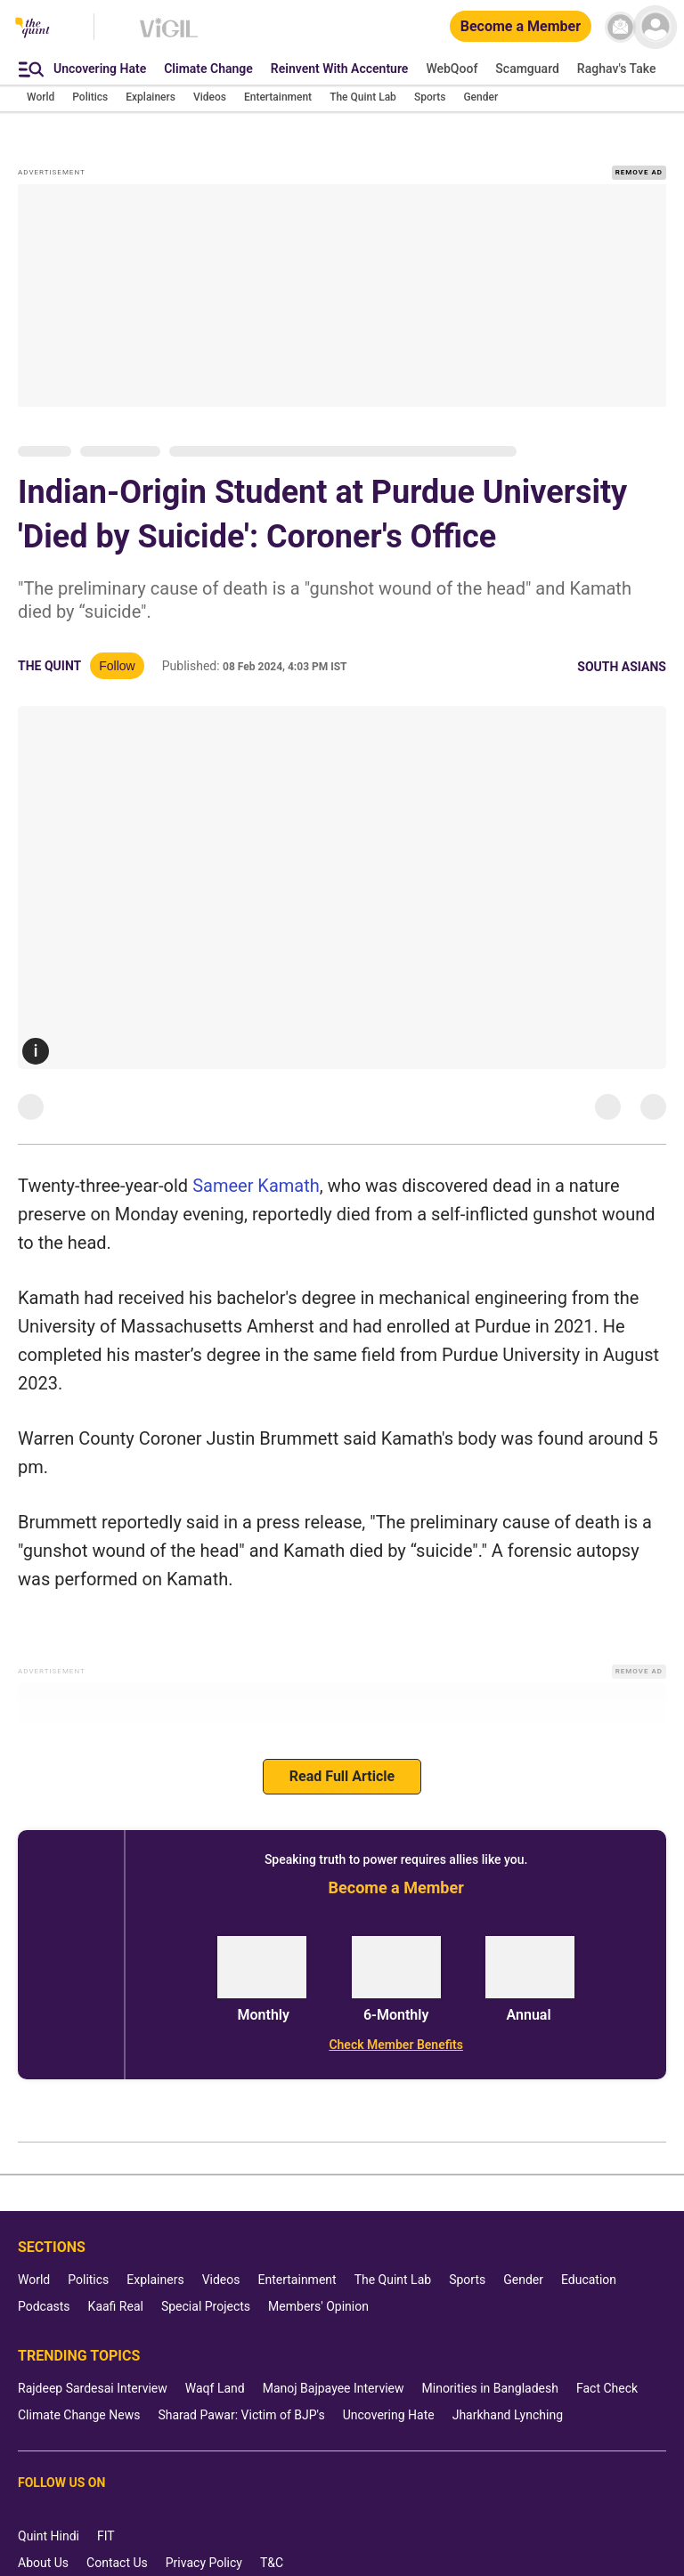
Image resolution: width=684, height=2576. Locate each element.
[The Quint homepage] (32, 29)
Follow (116, 666)
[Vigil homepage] (169, 36)
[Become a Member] (520, 27)
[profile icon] (655, 27)
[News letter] (620, 27)
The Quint (49, 666)
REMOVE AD (639, 172)
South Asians (621, 667)
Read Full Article (342, 1776)
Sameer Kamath (256, 1185)
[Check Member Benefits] (396, 2045)
